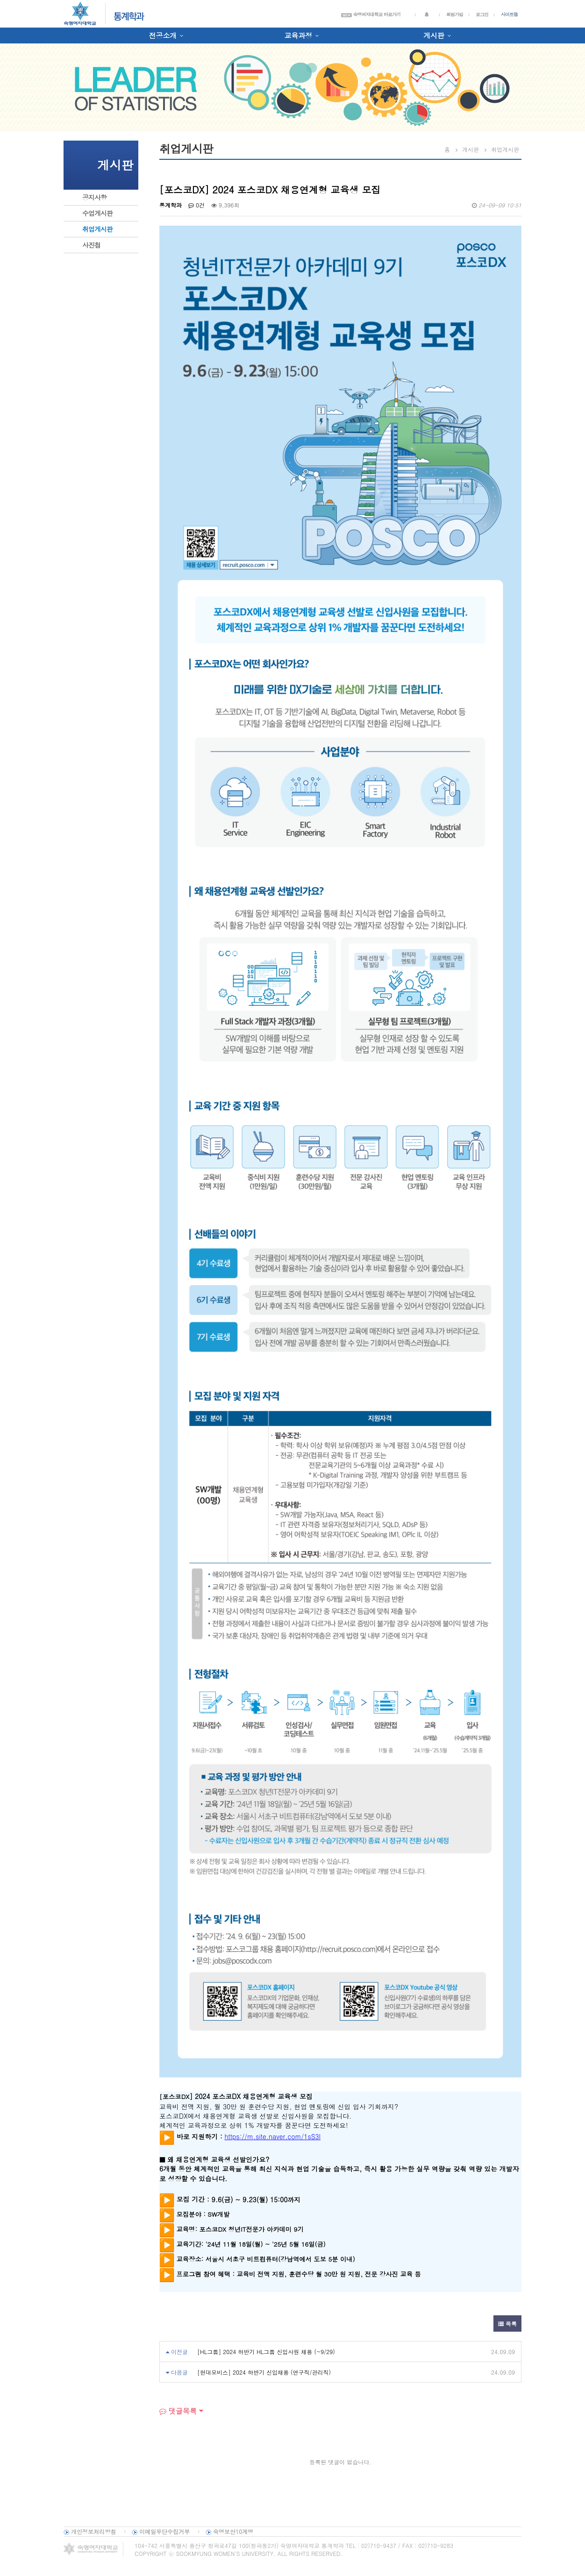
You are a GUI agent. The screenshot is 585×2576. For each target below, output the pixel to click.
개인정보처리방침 (93, 2531)
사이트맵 (509, 14)
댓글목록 (178, 2411)
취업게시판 (97, 229)
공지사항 (94, 197)
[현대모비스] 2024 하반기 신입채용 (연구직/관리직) (264, 2372)
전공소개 (163, 35)
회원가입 (454, 14)
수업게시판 (97, 213)
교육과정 (298, 35)
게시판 (433, 35)
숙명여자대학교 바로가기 (370, 14)
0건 (196, 205)
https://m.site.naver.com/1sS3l (272, 2136)
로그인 (482, 14)
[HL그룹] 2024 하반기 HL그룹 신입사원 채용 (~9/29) (266, 2351)
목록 (507, 2323)
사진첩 (91, 244)
